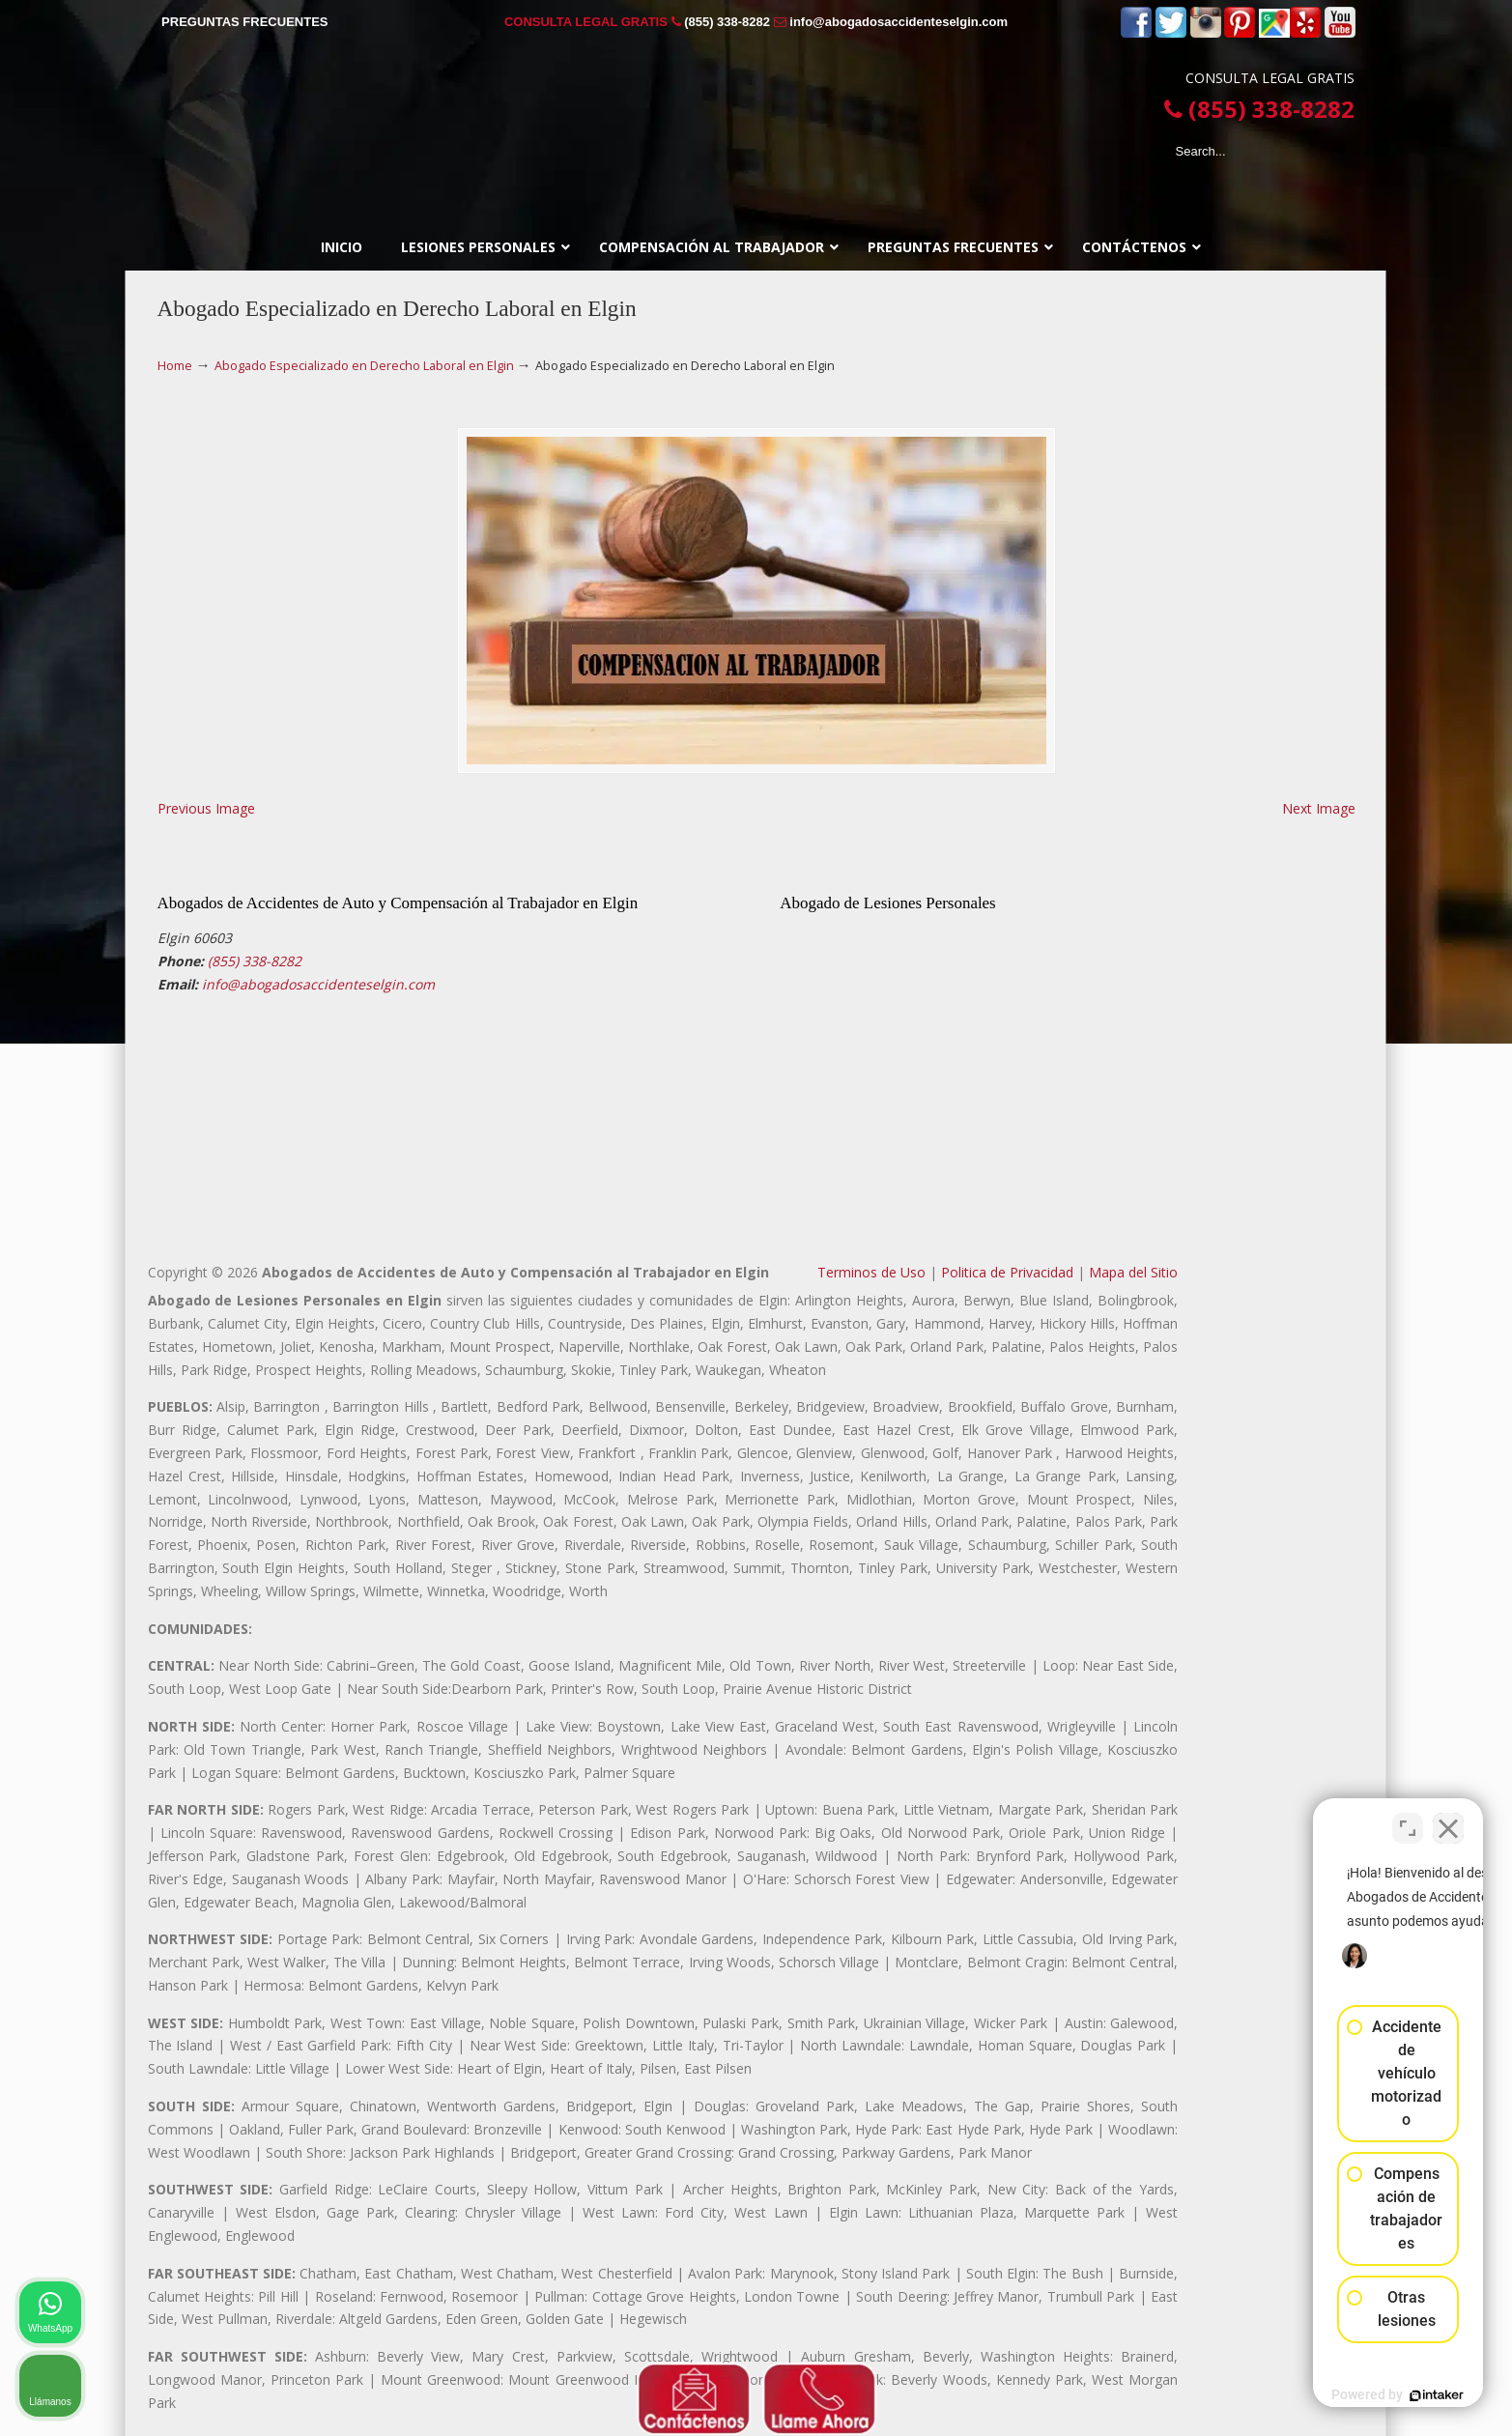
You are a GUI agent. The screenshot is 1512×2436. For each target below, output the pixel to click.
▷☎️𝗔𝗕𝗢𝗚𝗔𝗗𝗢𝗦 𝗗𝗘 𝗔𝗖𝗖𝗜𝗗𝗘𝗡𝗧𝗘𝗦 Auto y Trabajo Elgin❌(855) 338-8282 (756, 116)
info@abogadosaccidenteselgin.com (898, 21)
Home (174, 366)
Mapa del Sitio (1133, 1272)
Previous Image (206, 808)
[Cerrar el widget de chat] (1448, 1818)
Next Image (1318, 808)
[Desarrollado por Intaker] (1348, 2395)
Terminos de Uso (871, 1272)
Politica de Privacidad (1007, 1272)
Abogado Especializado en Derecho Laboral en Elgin (364, 366)
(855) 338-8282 (727, 21)
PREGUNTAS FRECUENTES (244, 21)
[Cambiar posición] (1407, 1818)
